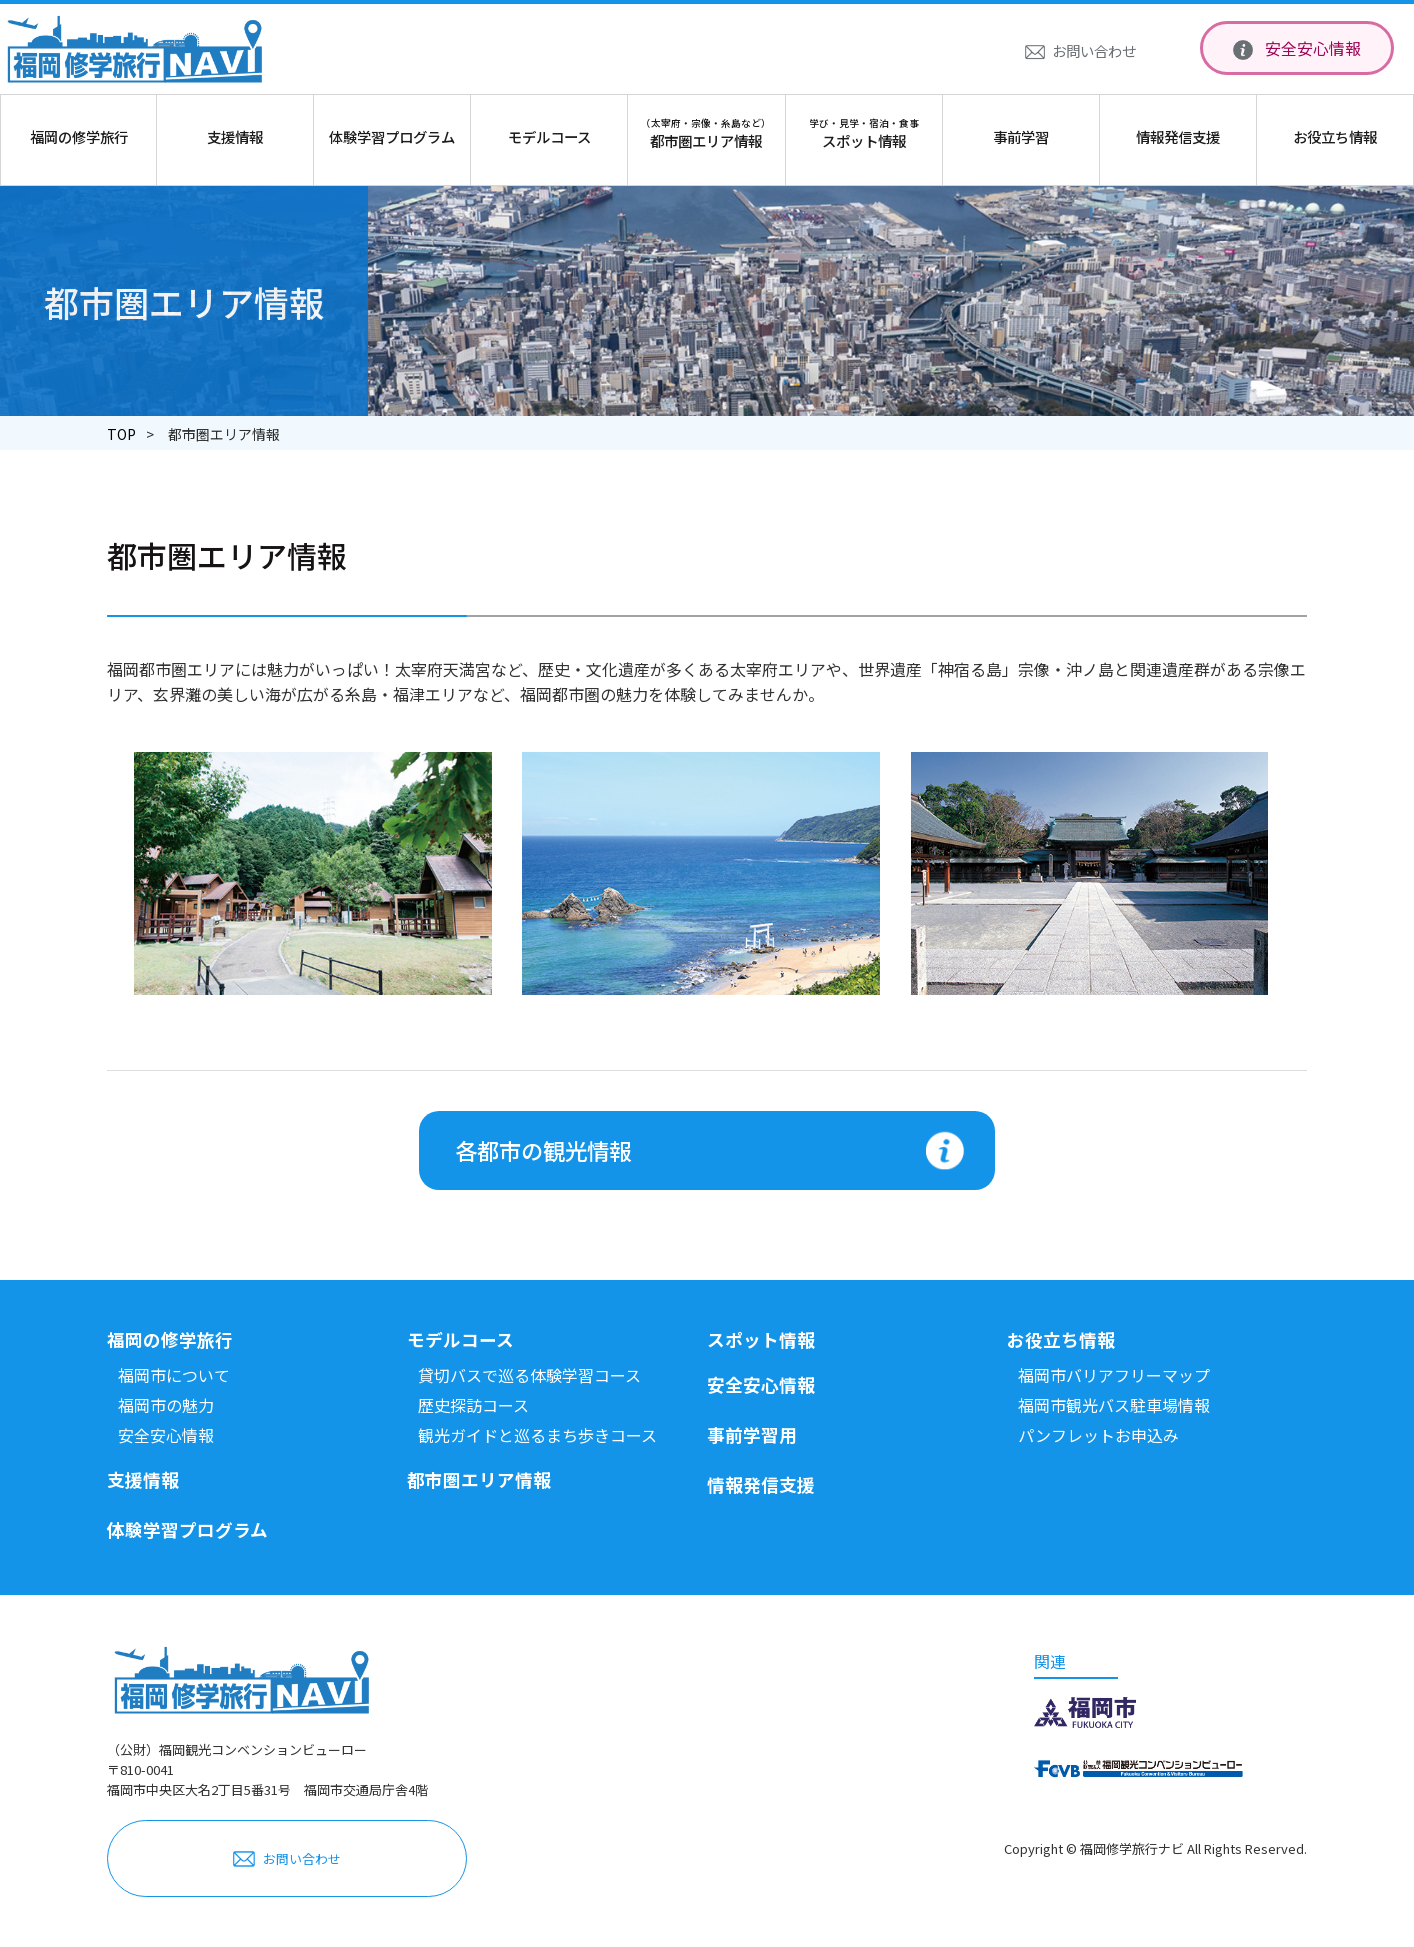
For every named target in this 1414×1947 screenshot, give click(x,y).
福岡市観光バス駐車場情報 (1114, 1405)
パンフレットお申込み (1098, 1435)
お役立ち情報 (1061, 1339)
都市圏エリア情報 (479, 1479)
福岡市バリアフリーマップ (1114, 1375)
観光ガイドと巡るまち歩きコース (537, 1435)
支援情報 (143, 1479)
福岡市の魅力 (166, 1405)
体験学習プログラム (187, 1529)
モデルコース (460, 1339)
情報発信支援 (761, 1484)
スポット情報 (761, 1339)
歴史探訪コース (473, 1405)
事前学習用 (752, 1434)
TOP (121, 434)
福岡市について (174, 1375)
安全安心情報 (1313, 48)
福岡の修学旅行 (170, 1339)
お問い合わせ (1094, 50)
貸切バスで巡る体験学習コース (529, 1375)
